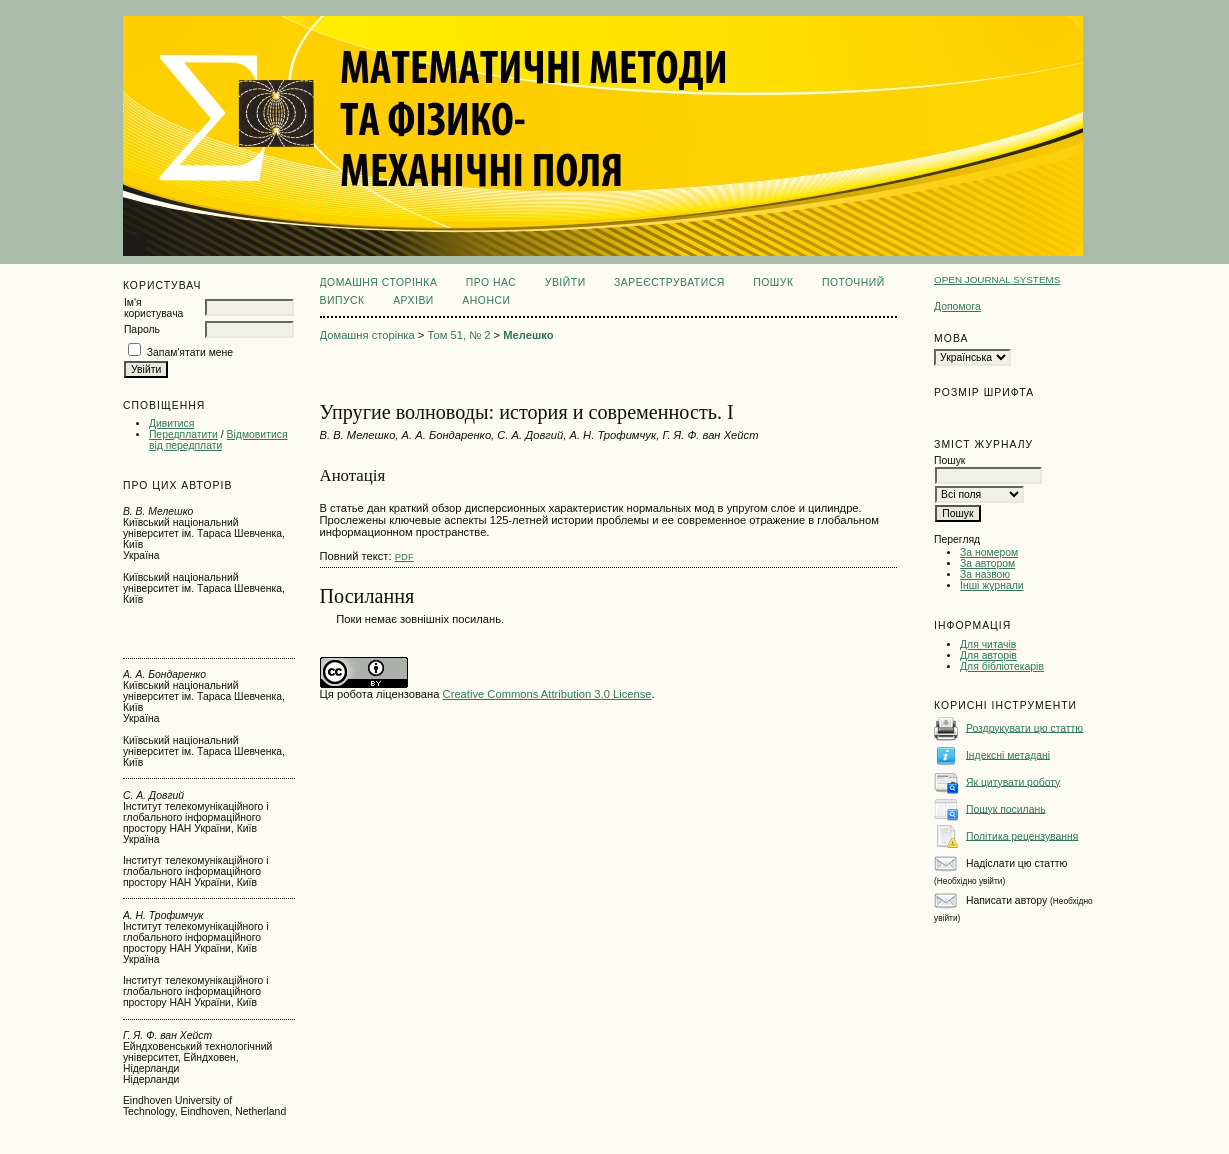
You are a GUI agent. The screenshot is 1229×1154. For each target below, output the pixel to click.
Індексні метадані (1008, 754)
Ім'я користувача (153, 308)
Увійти (565, 282)
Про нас (491, 282)
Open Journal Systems (997, 279)
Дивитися (172, 423)
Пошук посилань (1006, 808)
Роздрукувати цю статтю (1024, 727)
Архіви (413, 300)
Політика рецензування (1022, 835)
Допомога (957, 306)
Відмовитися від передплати (218, 440)
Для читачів (988, 644)
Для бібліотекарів (1002, 666)
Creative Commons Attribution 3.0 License (547, 694)
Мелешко (528, 335)
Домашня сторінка (379, 282)
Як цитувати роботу (1013, 781)
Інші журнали (991, 585)
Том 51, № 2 (459, 335)
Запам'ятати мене (190, 352)
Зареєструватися (669, 282)
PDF (404, 556)
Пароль (142, 329)
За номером (989, 552)
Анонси (486, 300)
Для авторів (988, 655)
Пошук (773, 282)
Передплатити (183, 434)
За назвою (985, 574)
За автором (987, 563)
